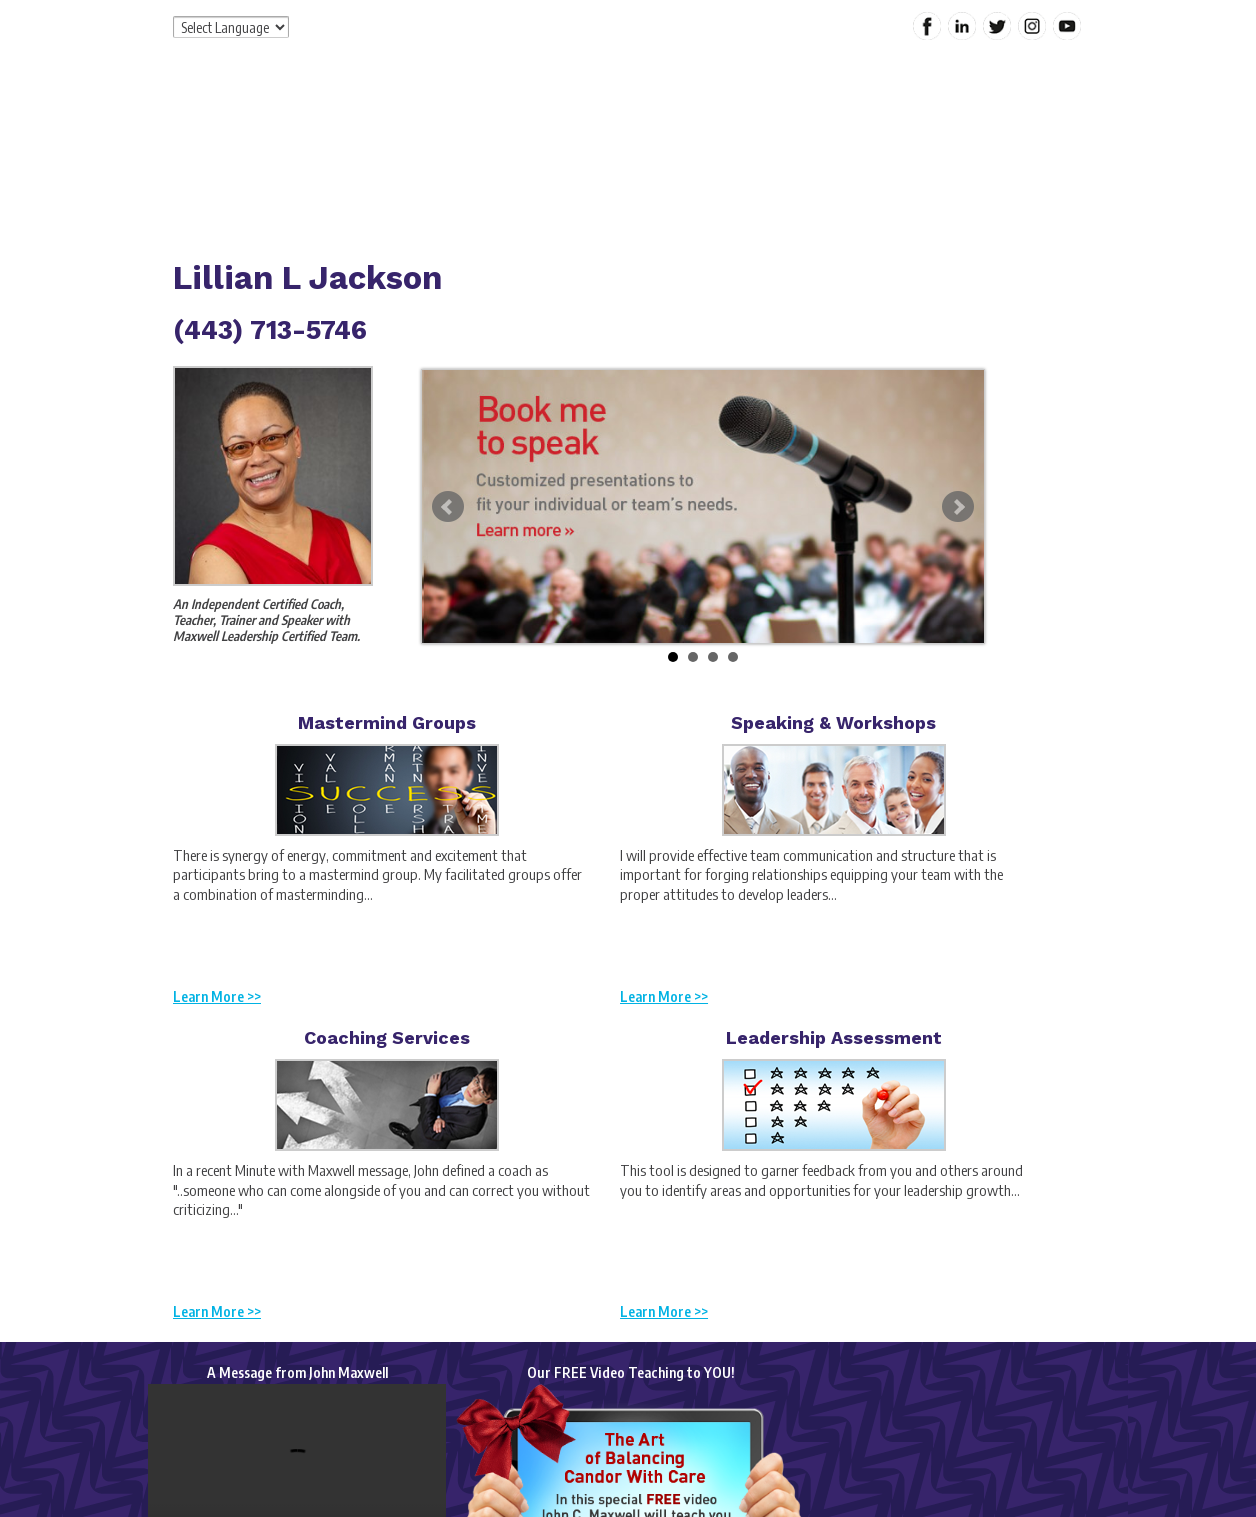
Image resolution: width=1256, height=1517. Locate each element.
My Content (891, 154)
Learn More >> (217, 996)
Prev (448, 507)
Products (675, 154)
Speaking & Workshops (833, 722)
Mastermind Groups (387, 722)
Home (429, 154)
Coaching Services (387, 1037)
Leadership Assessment (834, 1037)
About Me (510, 154)
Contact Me (460, 199)
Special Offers (778, 154)
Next (958, 507)
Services (594, 154)
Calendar (984, 154)
